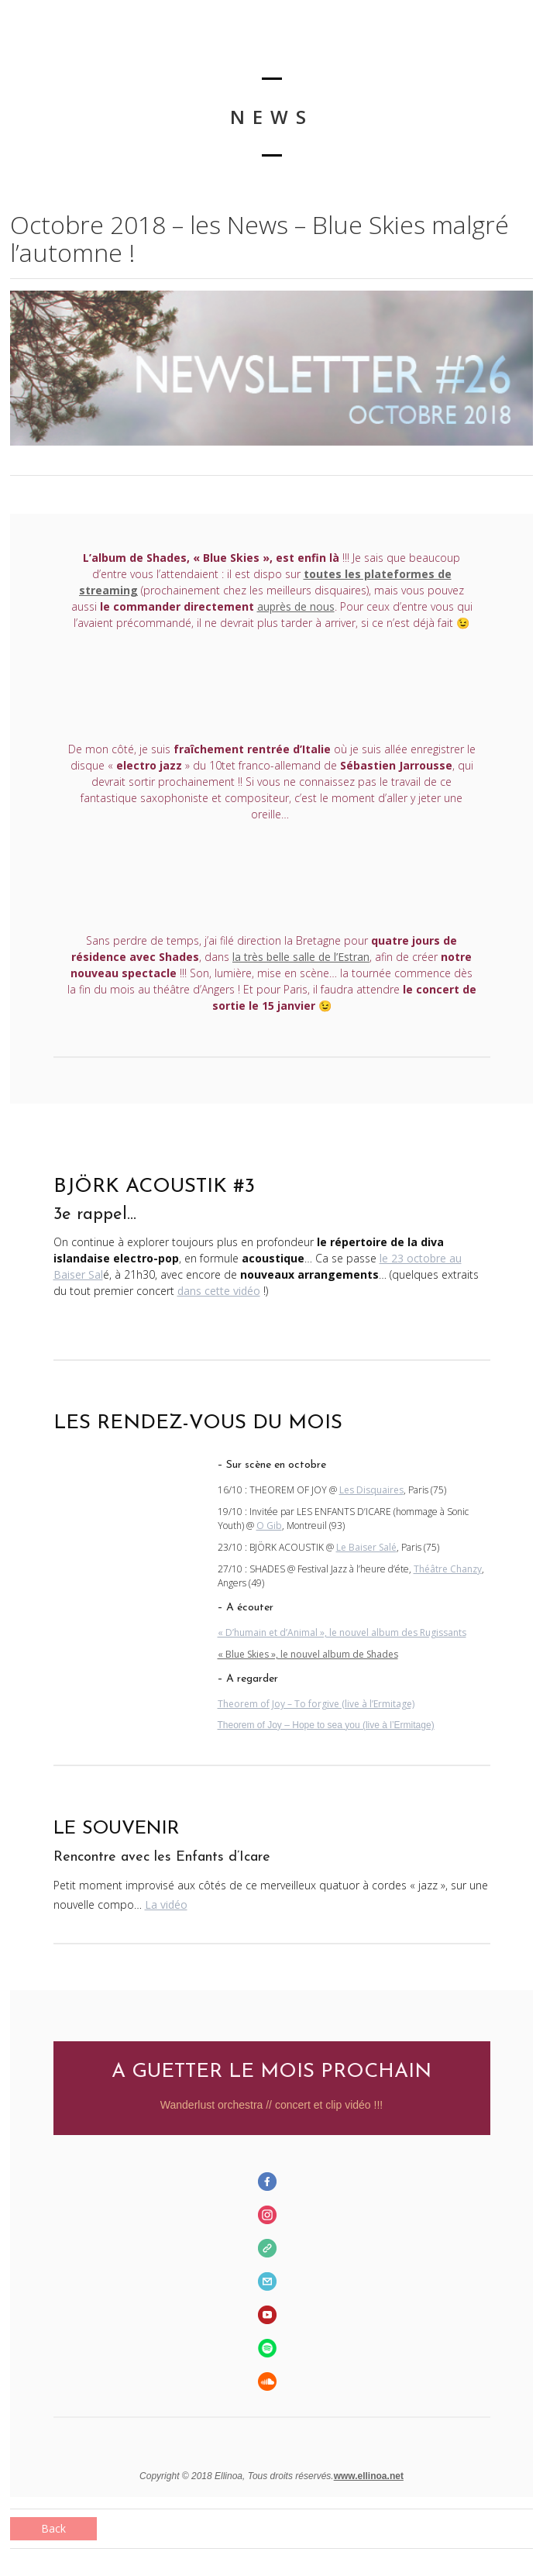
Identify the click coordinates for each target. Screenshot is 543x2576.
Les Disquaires (371, 1489)
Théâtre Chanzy (448, 1569)
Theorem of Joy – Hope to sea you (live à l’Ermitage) (326, 1725)
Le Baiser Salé (366, 1547)
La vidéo (166, 1904)
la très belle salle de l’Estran (300, 956)
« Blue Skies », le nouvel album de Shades (308, 1654)
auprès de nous (296, 606)
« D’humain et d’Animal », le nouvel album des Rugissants (342, 1632)
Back (53, 2528)
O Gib (269, 1525)
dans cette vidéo (218, 1290)
